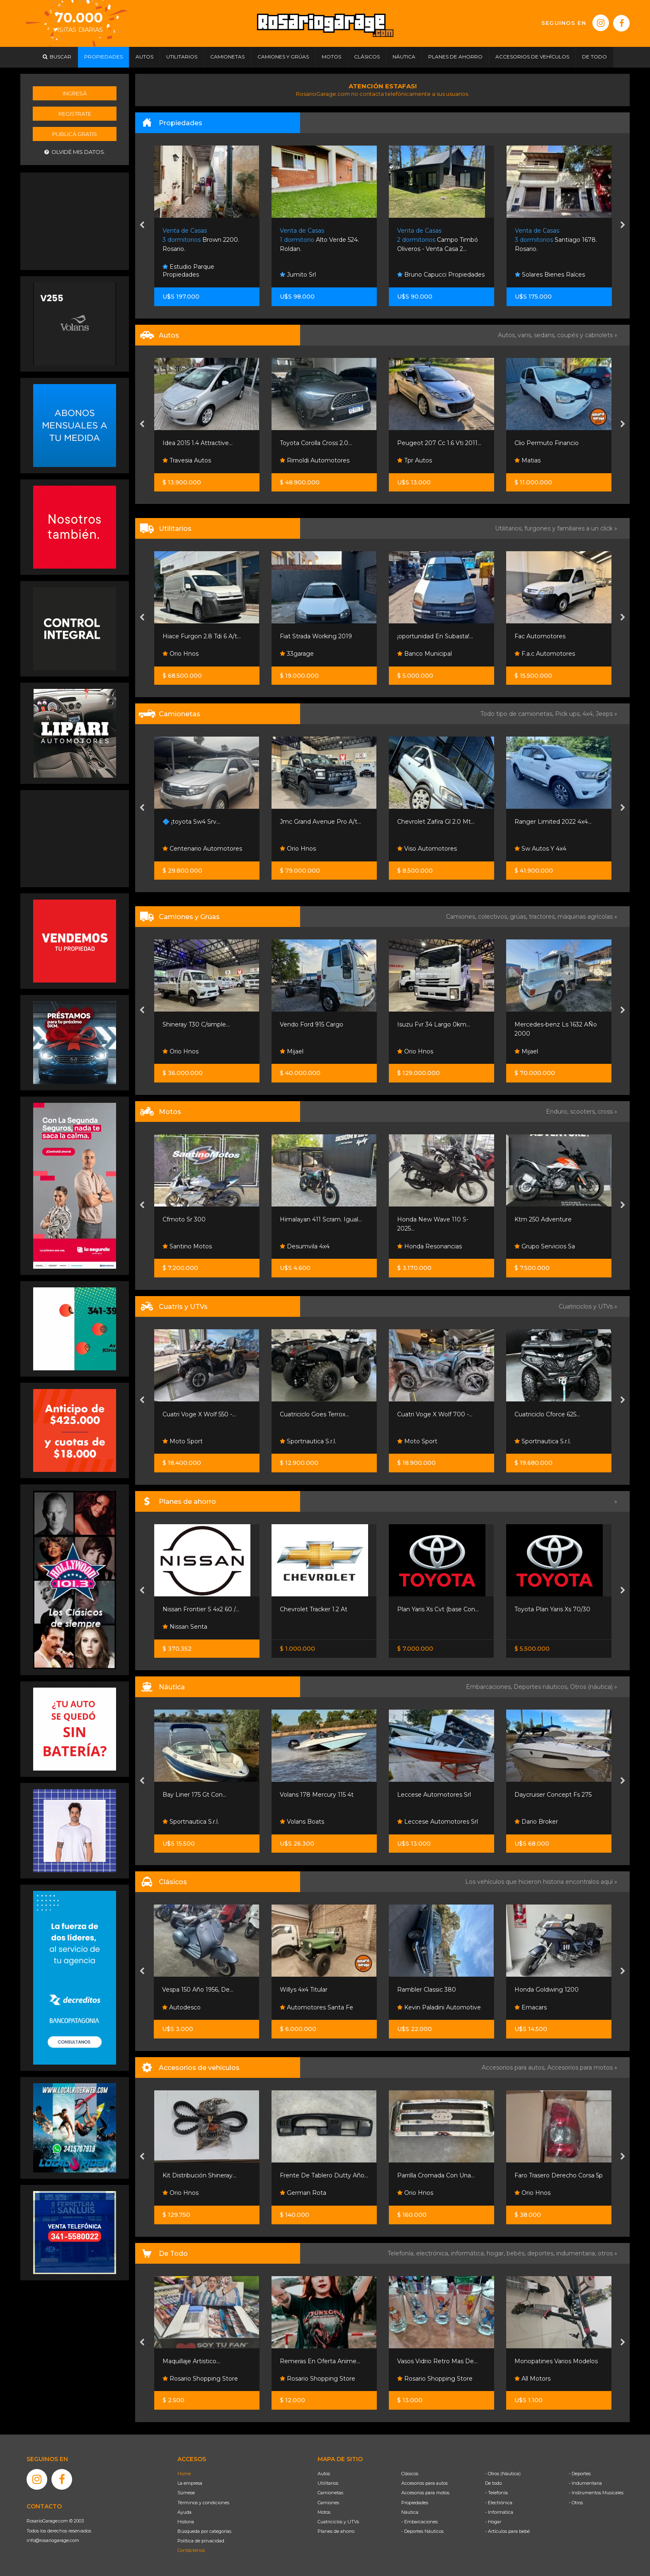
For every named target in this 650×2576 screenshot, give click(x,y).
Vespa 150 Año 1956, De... (197, 1989)
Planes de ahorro (336, 2531)
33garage (297, 653)
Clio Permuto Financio (546, 443)
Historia (185, 2522)
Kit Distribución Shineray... (199, 2175)
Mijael (291, 1051)
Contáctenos (191, 2550)
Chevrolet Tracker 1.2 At (313, 1609)
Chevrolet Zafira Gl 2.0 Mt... (436, 821)
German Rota (303, 2193)
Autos (324, 2473)
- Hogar (493, 2522)
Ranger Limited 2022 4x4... (553, 821)
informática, (469, 2253)
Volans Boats (302, 1821)
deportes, (541, 2253)
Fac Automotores (539, 636)
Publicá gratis (74, 134)
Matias (527, 460)
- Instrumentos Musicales (596, 2493)
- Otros (576, 2502)
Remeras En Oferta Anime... (320, 2361)
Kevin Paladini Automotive (439, 2007)
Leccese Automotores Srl (434, 1794)
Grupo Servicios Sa (544, 1246)
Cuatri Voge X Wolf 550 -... (199, 1414)
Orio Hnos (180, 653)
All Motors (532, 2378)
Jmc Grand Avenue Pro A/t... (320, 821)
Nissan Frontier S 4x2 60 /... (200, 1609)
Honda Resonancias (429, 1246)
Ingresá (75, 93)
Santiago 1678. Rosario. (556, 240)
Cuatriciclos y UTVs (338, 2522)
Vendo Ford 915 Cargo (311, 1024)
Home (184, 2473)
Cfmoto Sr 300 (184, 1219)
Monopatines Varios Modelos (556, 2361)
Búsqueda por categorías (204, 2531)
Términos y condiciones (203, 2502)
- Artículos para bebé (507, 2531)
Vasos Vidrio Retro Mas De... (437, 2361)
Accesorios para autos (424, 2483)
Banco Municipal (424, 653)
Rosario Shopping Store (200, 2378)
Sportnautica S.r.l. (308, 1441)
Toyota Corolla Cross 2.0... (316, 443)
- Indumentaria (585, 2483)
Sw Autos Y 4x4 (540, 848)
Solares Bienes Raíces (550, 274)
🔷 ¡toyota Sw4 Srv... (191, 821)
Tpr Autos (414, 460)
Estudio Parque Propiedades (188, 271)
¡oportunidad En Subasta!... (435, 636)
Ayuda (184, 2512)
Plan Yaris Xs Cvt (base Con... (438, 1609)
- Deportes (580, 2473)
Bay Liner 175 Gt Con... (194, 1794)
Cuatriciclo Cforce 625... (547, 1414)
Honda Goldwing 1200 (546, 1989)
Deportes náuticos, (542, 1687)
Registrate (74, 113)
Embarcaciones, (490, 1687)
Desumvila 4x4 (305, 1246)
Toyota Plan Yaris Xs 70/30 (552, 1609)
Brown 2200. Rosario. (200, 240)
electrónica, (433, 2253)
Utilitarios (328, 2483)
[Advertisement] (74, 220)
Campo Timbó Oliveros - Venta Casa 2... (437, 240)
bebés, (517, 2253)
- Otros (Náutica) (503, 2473)
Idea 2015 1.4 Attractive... (197, 443)
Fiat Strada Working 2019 (316, 636)
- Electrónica (498, 2502)
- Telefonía (496, 2493)
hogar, (497, 2253)
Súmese (186, 2493)
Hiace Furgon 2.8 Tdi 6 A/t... (201, 636)
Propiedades (414, 2502)
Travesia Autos (186, 460)
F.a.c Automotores (544, 653)
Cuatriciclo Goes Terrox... (314, 1414)
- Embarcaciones (419, 2522)
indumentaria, (577, 2253)
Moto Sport (182, 1441)
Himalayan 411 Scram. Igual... (321, 1219)
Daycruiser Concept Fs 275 (553, 1794)
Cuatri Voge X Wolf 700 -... (435, 1414)
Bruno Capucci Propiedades (441, 274)
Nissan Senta (184, 1626)
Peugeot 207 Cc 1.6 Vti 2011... (439, 443)
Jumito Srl (298, 274)
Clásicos (409, 2473)
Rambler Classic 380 (426, 1989)
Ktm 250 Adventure (543, 1219)
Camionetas (330, 2493)
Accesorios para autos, (514, 2067)
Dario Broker (536, 1821)
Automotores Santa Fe (316, 2007)
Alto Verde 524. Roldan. (319, 240)
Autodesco (181, 2007)
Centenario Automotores (202, 848)
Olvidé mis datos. (74, 152)
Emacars (530, 2007)
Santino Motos (187, 1246)
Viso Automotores (427, 848)
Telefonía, (402, 2253)
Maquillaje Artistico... (191, 2361)
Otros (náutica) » (593, 1687)
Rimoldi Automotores (314, 460)
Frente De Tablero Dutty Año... (324, 2175)
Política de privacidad (200, 2541)
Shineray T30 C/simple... (196, 1024)
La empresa (189, 2483)
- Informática (499, 2512)
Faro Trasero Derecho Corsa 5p (558, 2175)
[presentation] (142, 225)
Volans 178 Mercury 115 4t (317, 1794)
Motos (324, 2512)
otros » (607, 2253)
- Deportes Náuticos (422, 2531)
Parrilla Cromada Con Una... (436, 2175)
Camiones (328, 2502)
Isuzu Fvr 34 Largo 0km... (433, 1024)
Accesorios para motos (580, 2067)
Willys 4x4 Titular (303, 1989)
